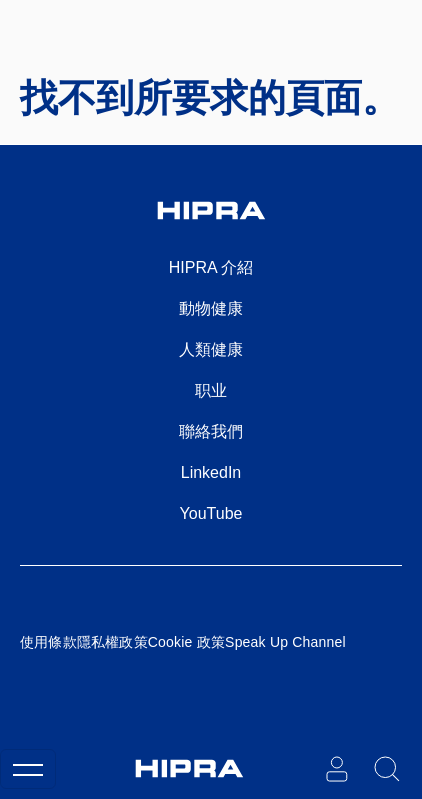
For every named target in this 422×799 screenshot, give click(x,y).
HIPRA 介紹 (211, 267)
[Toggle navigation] (28, 769)
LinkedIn (211, 472)
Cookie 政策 (186, 642)
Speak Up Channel (285, 642)
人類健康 (211, 349)
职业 (211, 390)
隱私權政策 (112, 642)
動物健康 (211, 308)
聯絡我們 (211, 431)
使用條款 (48, 642)
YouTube (211, 513)
